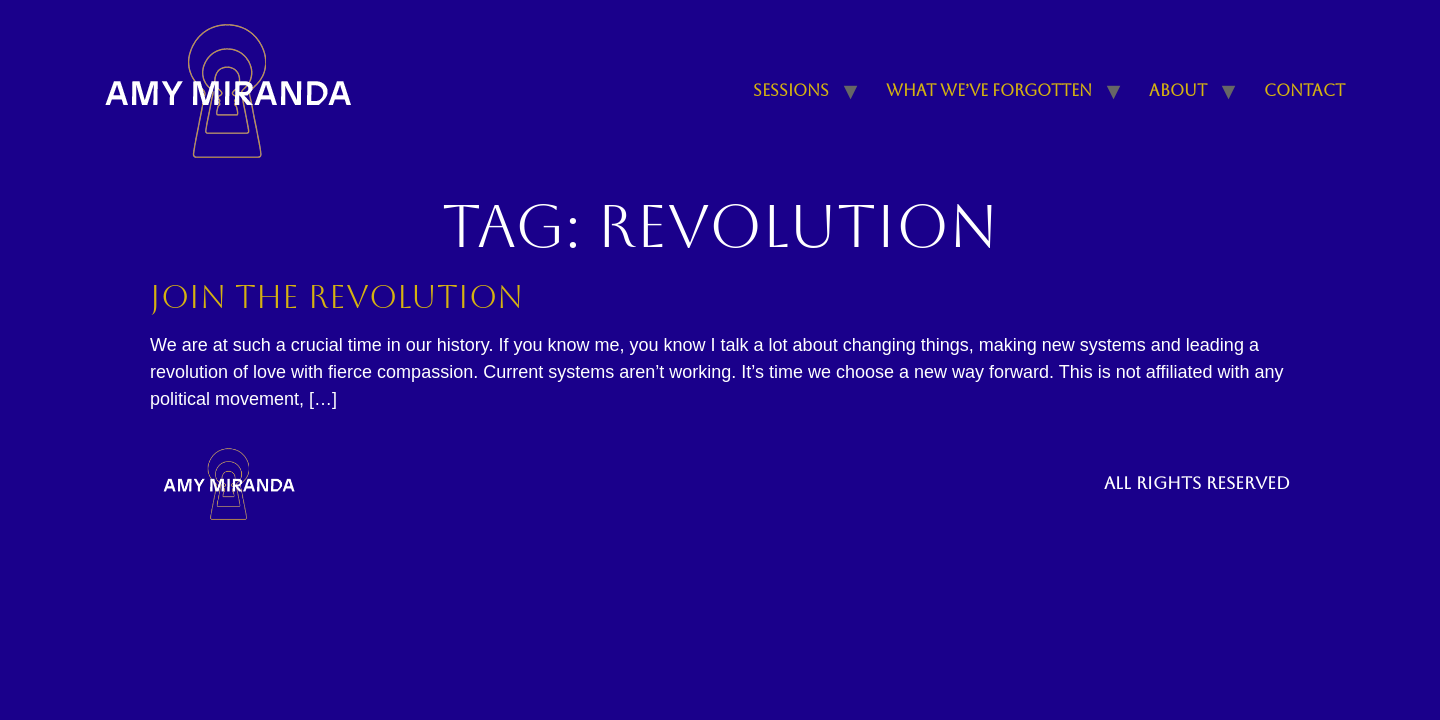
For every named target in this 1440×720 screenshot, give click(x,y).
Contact (1304, 90)
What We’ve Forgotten (989, 90)
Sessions (791, 90)
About (1178, 90)
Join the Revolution (336, 296)
